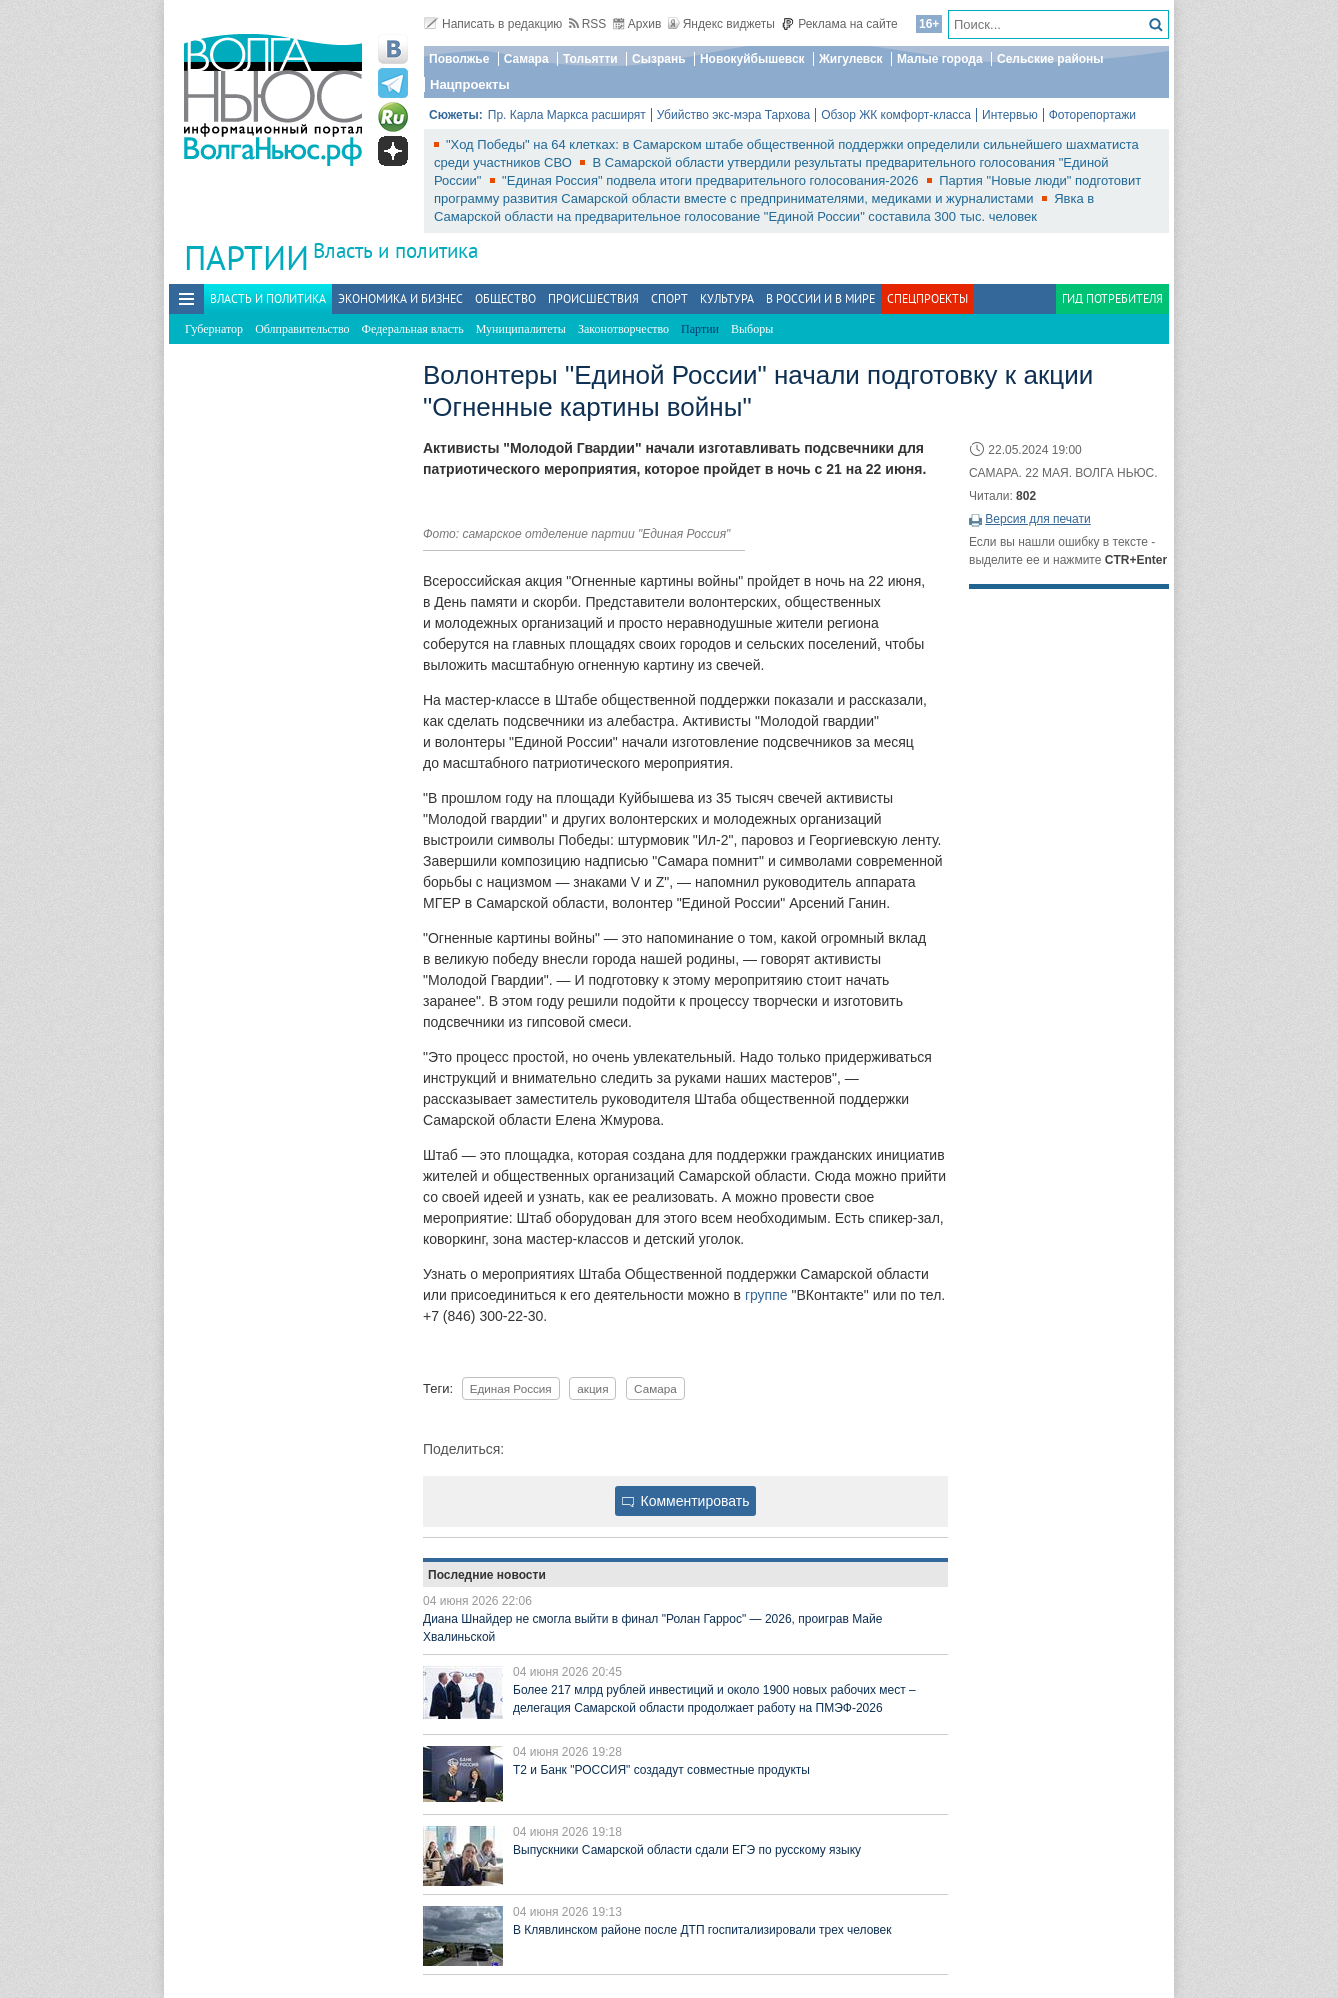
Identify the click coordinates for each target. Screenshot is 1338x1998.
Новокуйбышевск (752, 59)
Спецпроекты (927, 298)
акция (592, 1388)
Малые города (940, 59)
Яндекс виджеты (721, 24)
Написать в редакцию (493, 24)
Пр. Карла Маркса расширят (567, 115)
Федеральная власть (413, 329)
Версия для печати (1037, 519)
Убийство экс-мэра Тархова (733, 115)
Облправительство (302, 329)
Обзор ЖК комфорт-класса (896, 115)
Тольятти (590, 59)
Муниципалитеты (521, 329)
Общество (505, 298)
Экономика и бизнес (400, 298)
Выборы (752, 329)
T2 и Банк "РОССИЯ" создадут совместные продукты (661, 1770)
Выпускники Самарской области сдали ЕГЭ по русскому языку (687, 1850)
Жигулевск (851, 59)
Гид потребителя (1112, 298)
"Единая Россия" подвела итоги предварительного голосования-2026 (712, 180)
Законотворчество (623, 329)
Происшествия (593, 298)
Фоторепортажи (1092, 115)
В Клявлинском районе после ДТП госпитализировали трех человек (702, 1930)
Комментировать (686, 1501)
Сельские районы (1050, 59)
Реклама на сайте (839, 24)
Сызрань (659, 59)
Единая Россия (511, 1388)
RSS (588, 24)
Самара (526, 59)
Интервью (1010, 115)
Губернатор (214, 329)
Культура (727, 298)
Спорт (669, 298)
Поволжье (459, 59)
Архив (637, 24)
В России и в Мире (820, 298)
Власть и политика (395, 250)
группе (766, 1295)
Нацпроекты (470, 84)
